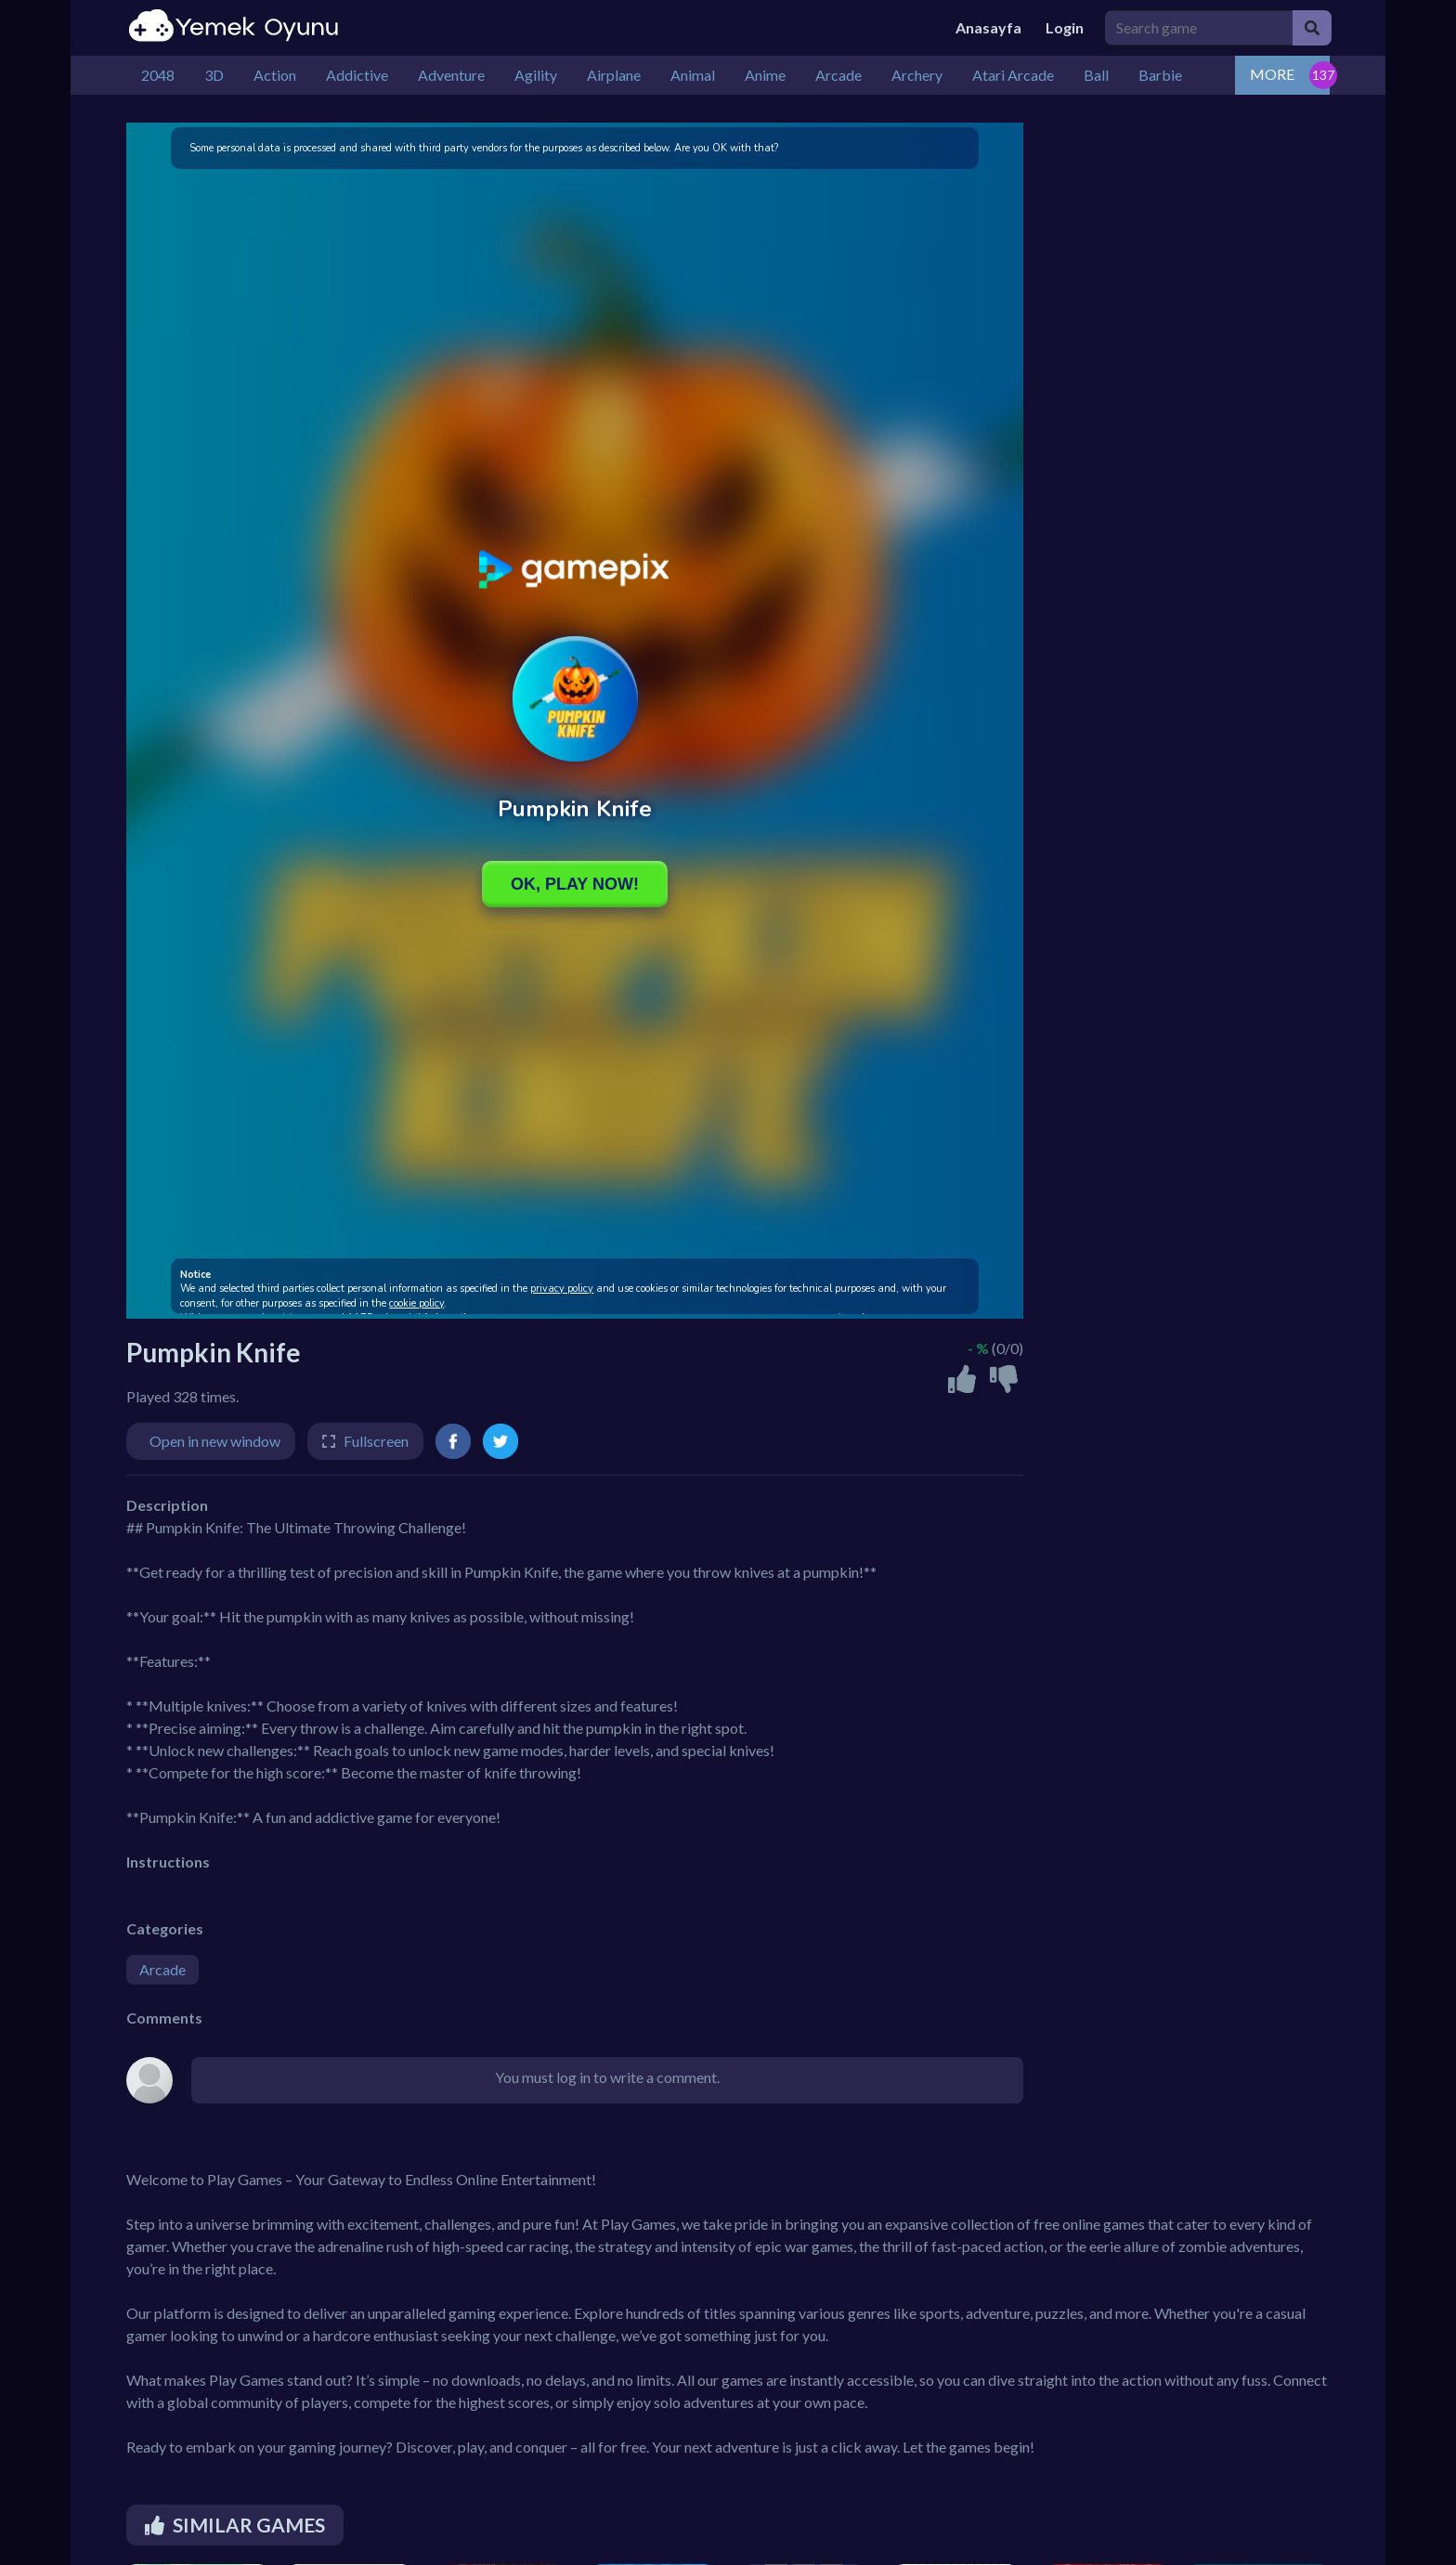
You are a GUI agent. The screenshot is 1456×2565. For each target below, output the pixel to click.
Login (1065, 27)
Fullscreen (376, 1441)
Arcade (162, 1969)
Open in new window (215, 1441)
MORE (1272, 74)
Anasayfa (988, 27)
